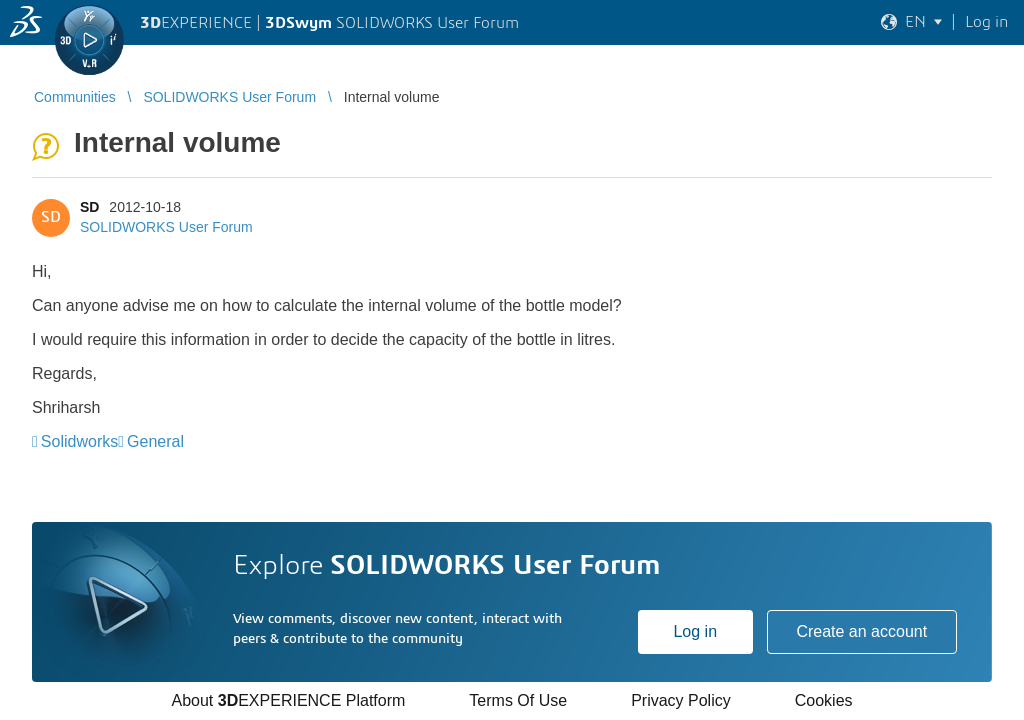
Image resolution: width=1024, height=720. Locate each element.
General (155, 441)
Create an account (861, 631)
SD (89, 207)
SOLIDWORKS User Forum (166, 227)
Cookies (824, 700)
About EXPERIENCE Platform (288, 700)
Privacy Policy (681, 700)
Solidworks (79, 441)
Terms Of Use (518, 700)
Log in (695, 631)
